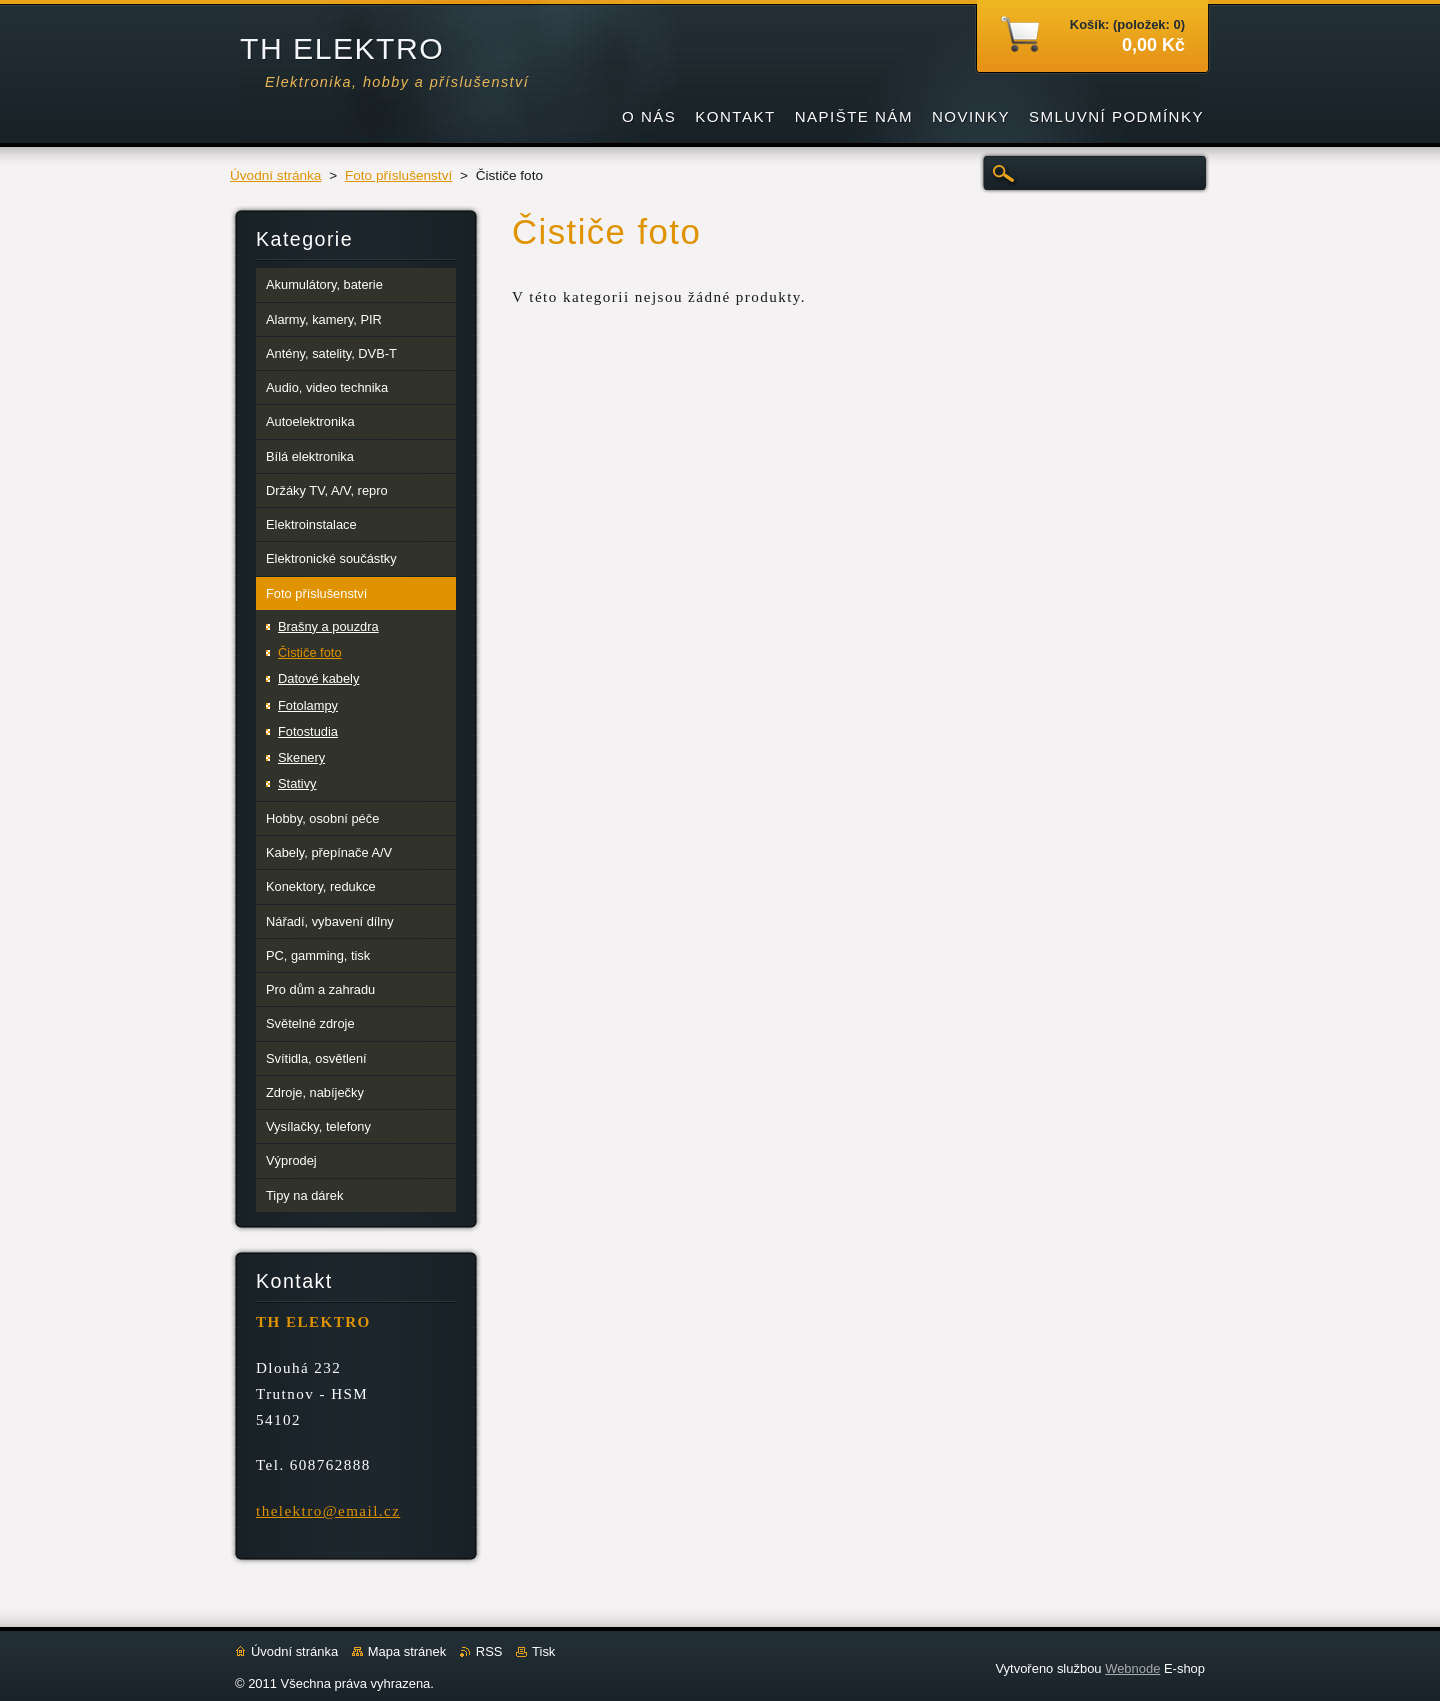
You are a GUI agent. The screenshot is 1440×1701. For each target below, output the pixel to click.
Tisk (543, 1651)
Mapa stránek (407, 1651)
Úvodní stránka (275, 175)
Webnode (1132, 1668)
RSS (489, 1651)
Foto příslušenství (398, 175)
